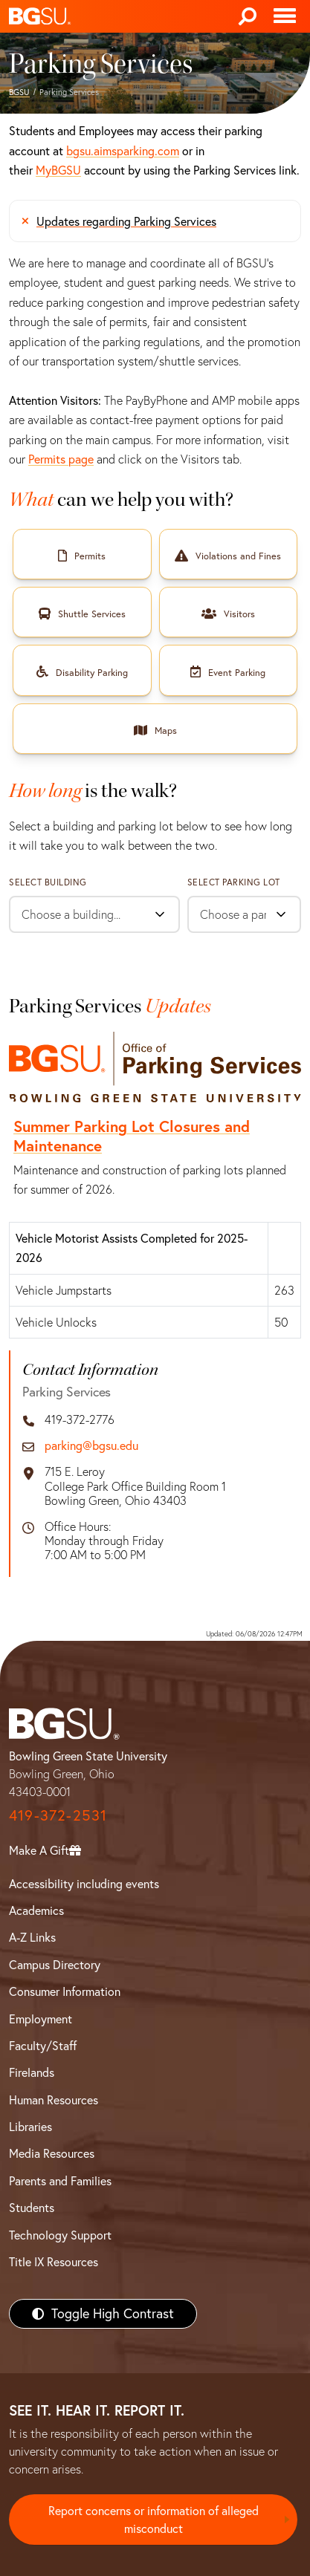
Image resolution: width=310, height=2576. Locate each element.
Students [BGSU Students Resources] (31, 2207)
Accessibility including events (84, 1883)
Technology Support (60, 2235)
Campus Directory (54, 1964)
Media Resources (51, 2153)
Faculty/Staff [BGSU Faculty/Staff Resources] (43, 2045)
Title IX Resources (53, 2261)
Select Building (48, 882)
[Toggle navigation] (284, 16)
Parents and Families (60, 2180)
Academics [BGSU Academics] (36, 1910)
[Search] (247, 16)
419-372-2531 (58, 1815)
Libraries (30, 2126)
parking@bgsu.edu (91, 1446)
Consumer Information (64, 1991)
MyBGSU (58, 170)
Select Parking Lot (233, 882)
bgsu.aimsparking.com (122, 150)
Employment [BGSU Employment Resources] (40, 2018)
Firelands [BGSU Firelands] (31, 2072)
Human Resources (53, 2099)
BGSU (19, 92)
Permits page (61, 459)
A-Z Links (32, 1937)
